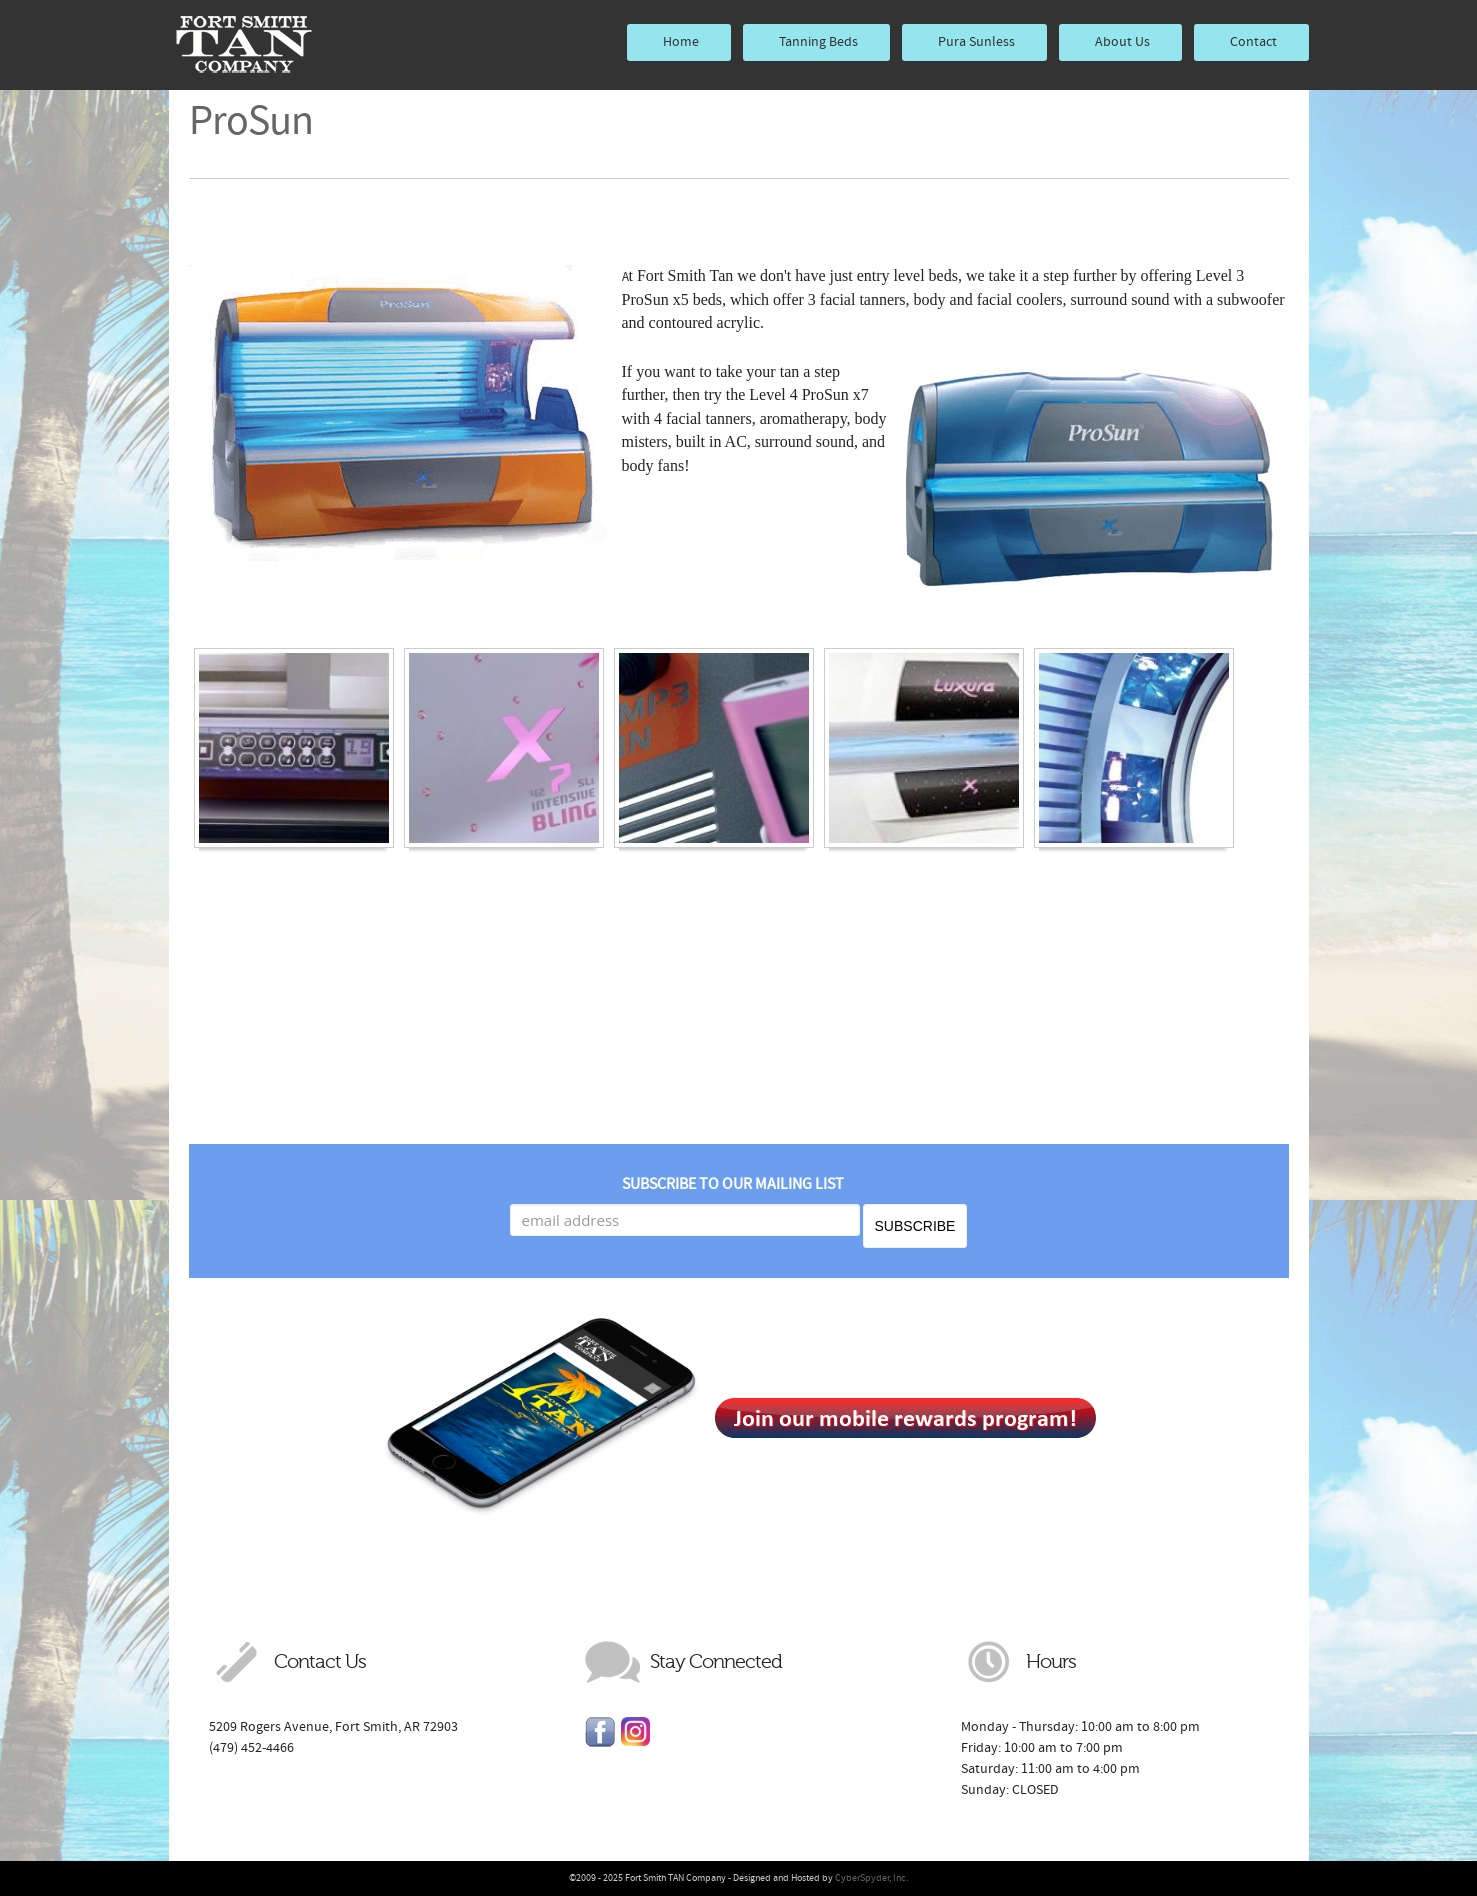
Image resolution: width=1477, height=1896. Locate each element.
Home (681, 42)
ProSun (251, 121)
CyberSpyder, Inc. (871, 1878)
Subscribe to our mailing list (733, 1184)
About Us (1122, 42)
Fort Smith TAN (244, 45)
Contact (1253, 42)
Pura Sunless (976, 42)
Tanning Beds (818, 42)
